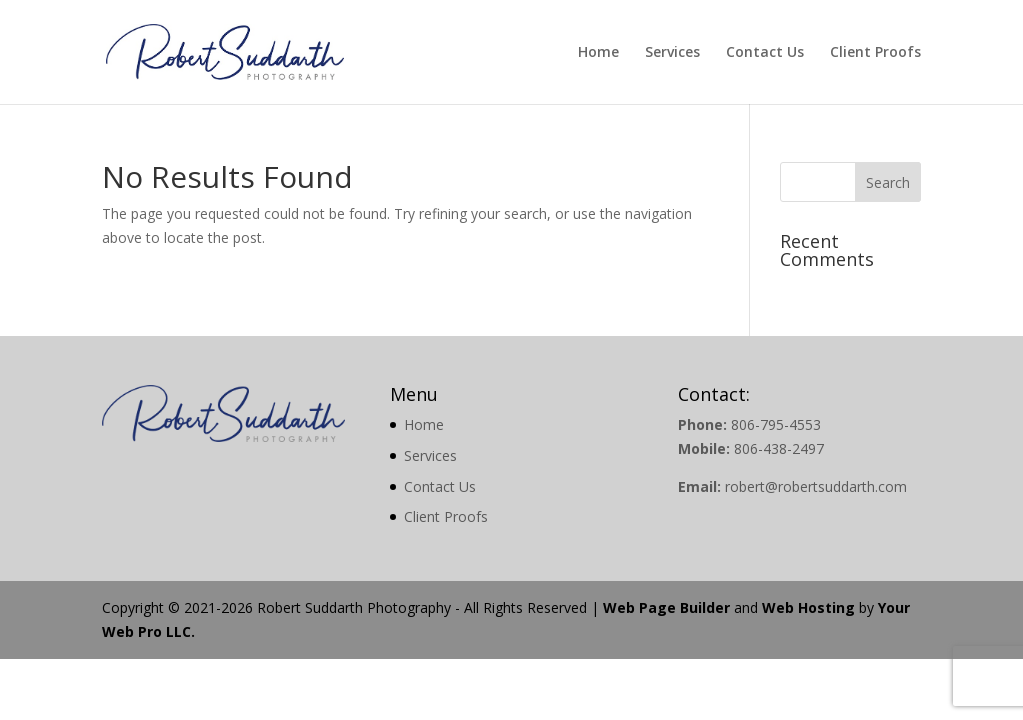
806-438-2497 (779, 448)
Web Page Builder (666, 607)
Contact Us (765, 53)
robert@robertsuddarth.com (816, 486)
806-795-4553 (776, 424)
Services (672, 53)
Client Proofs (875, 53)
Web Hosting (808, 607)
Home (598, 53)
